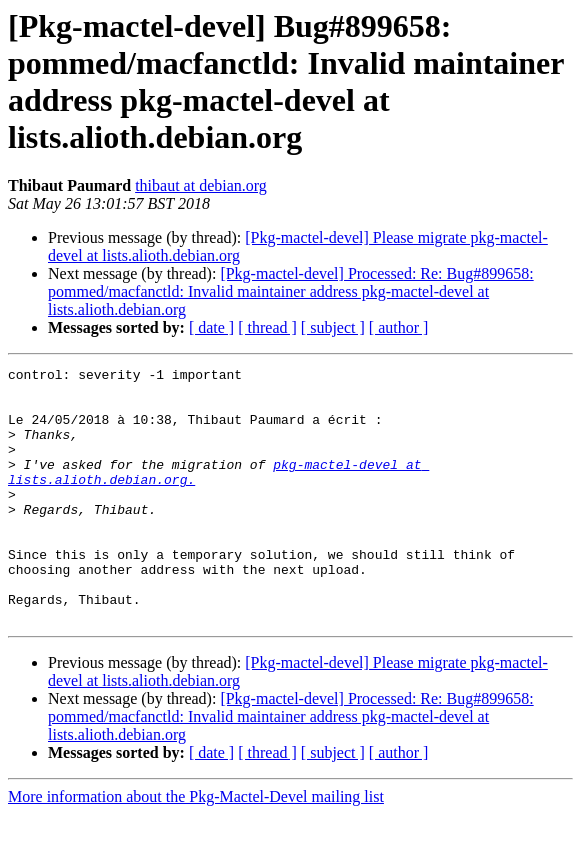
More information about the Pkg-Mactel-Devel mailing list (196, 847)
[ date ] (211, 327)
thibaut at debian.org (201, 185)
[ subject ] (333, 327)
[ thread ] (267, 327)
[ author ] (399, 327)
